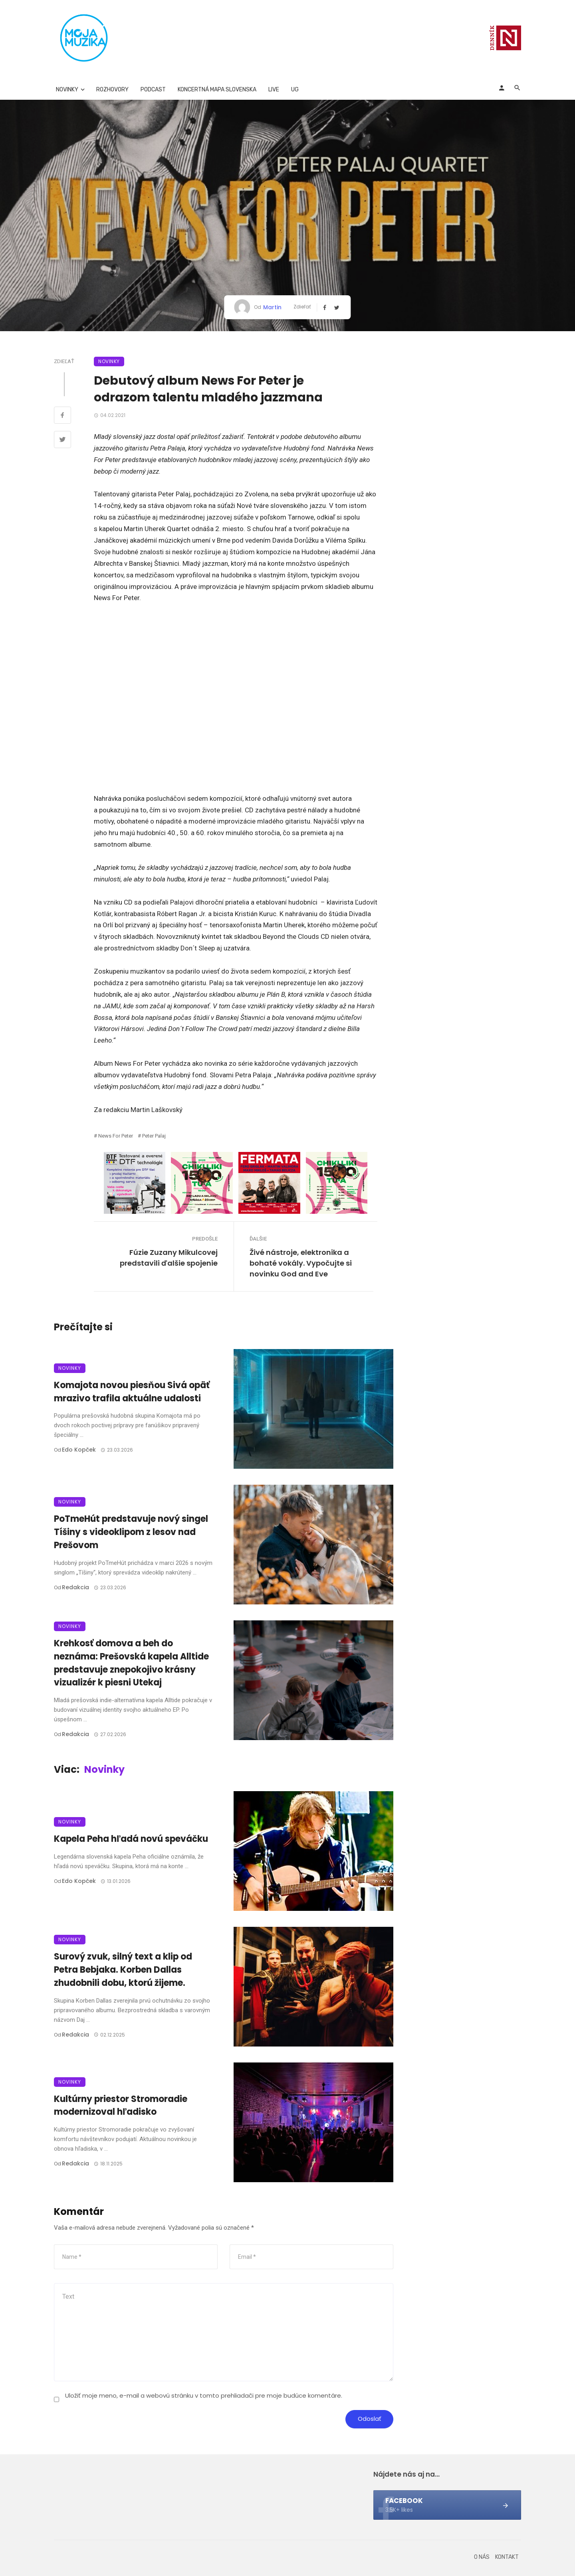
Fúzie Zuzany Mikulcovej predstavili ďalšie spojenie (169, 1257)
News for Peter (115, 1136)
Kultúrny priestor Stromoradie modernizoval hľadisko (120, 2105)
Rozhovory (112, 89)
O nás (482, 2557)
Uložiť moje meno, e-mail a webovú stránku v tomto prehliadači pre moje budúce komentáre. (203, 2395)
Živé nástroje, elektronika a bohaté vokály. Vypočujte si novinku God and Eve (301, 1263)
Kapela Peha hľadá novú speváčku (131, 1839)
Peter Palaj (154, 1136)
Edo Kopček (79, 1450)
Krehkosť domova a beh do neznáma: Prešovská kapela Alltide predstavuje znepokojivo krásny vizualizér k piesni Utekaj (131, 1663)
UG (295, 89)
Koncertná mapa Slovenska (217, 89)
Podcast (153, 89)
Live (273, 89)
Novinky (67, 89)
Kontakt (507, 2557)
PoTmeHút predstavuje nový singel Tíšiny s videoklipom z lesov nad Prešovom (131, 1532)
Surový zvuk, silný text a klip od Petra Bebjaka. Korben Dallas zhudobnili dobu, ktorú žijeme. (123, 1969)
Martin (272, 307)
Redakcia (75, 1587)
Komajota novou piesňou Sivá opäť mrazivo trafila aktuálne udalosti (132, 1392)
